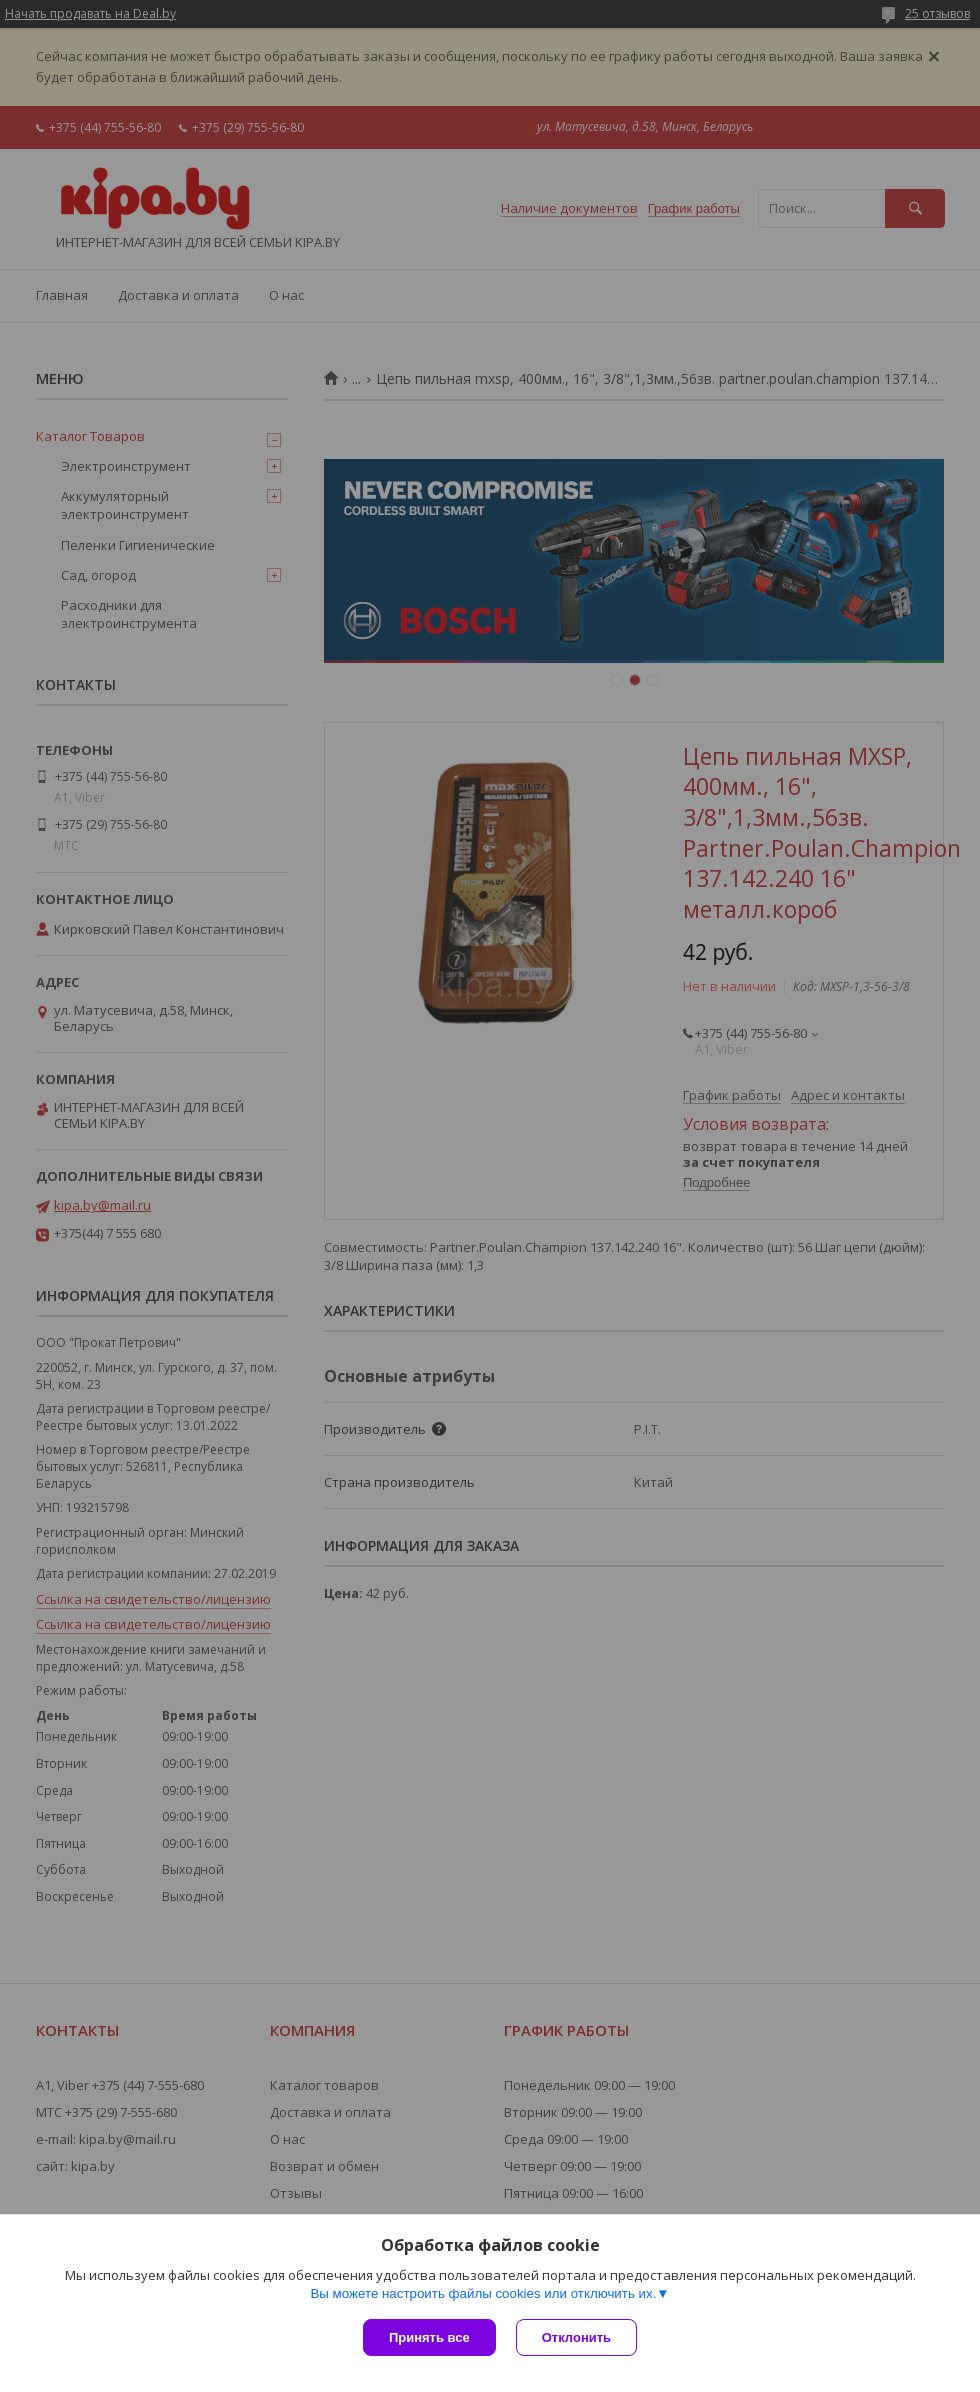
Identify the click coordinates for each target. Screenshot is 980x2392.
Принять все (429, 2337)
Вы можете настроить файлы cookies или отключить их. (483, 2293)
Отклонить (576, 2337)
